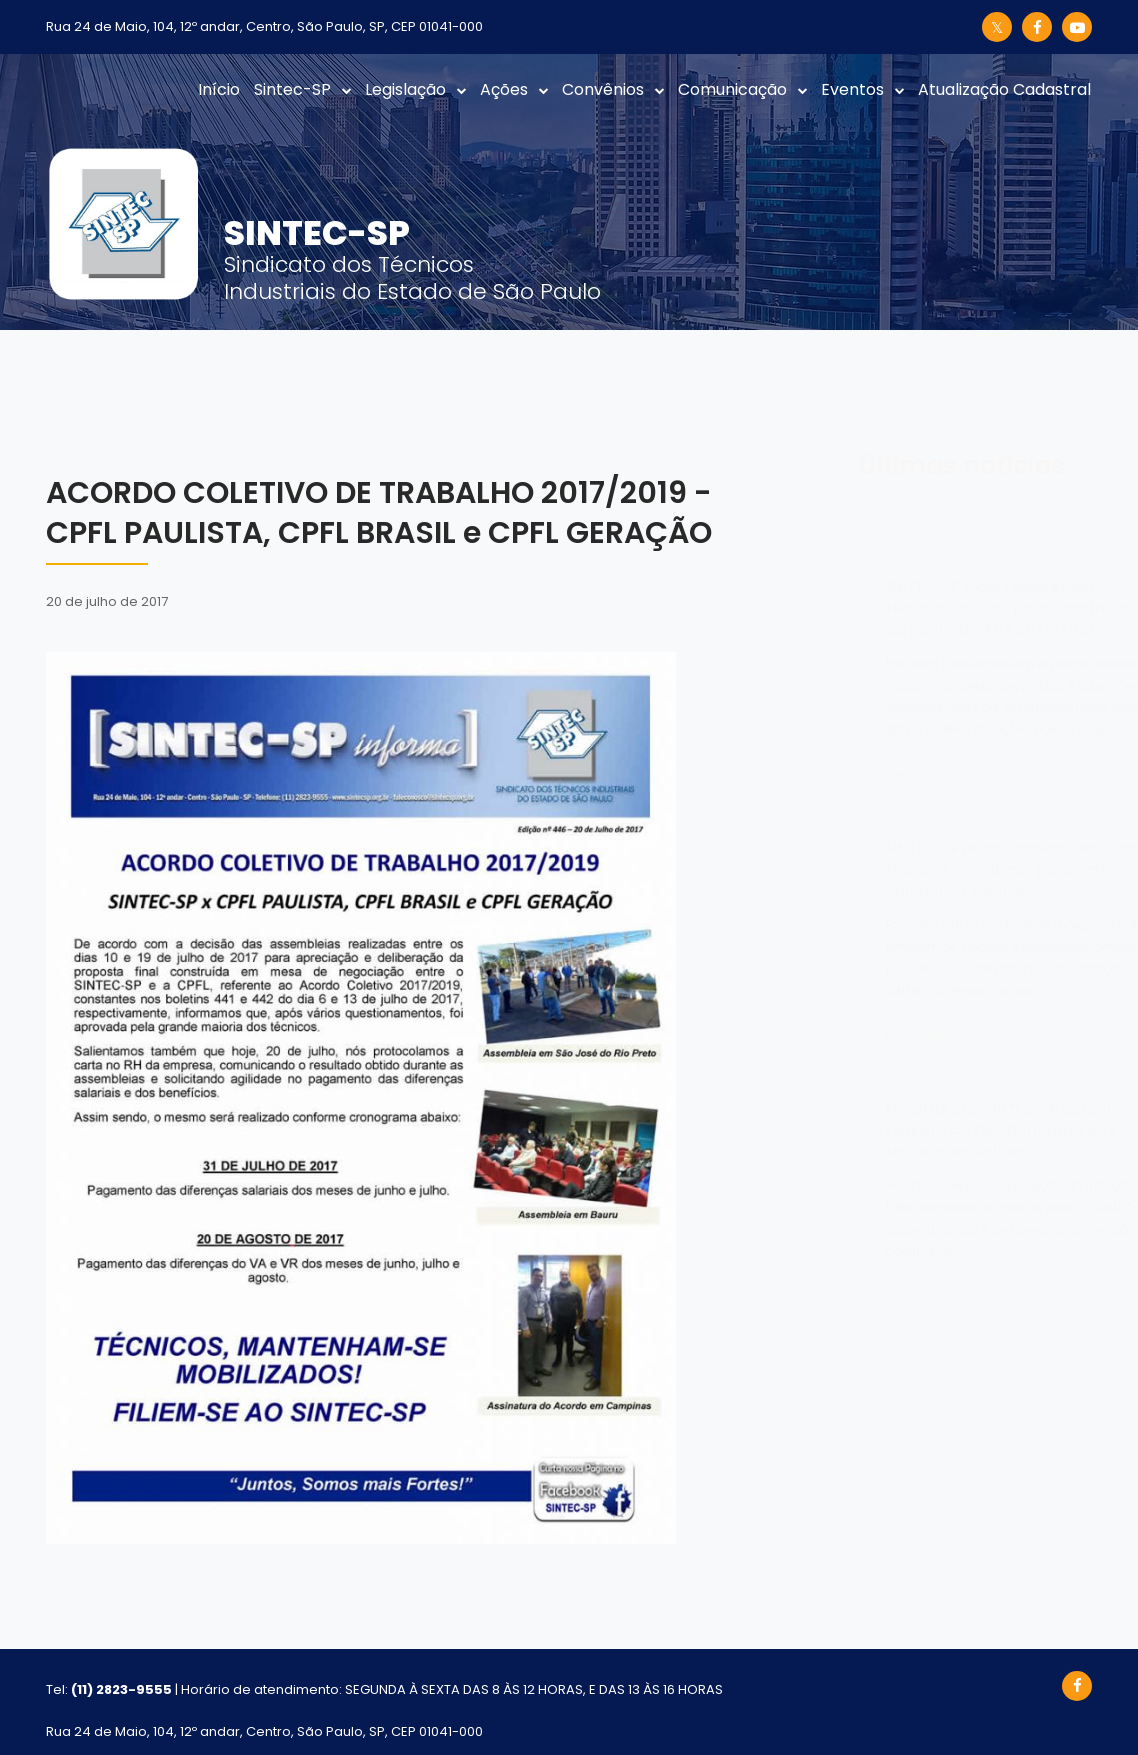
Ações (504, 89)
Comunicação (732, 89)
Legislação (405, 89)
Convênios (603, 89)
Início (219, 89)
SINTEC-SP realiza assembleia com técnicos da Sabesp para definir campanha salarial (913, 869)
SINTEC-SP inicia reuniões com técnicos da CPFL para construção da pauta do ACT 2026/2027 (913, 608)
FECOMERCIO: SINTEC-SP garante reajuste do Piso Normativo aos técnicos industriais (905, 1130)
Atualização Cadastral (1004, 89)
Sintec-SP (292, 89)
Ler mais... (820, 775)
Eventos (852, 89)
